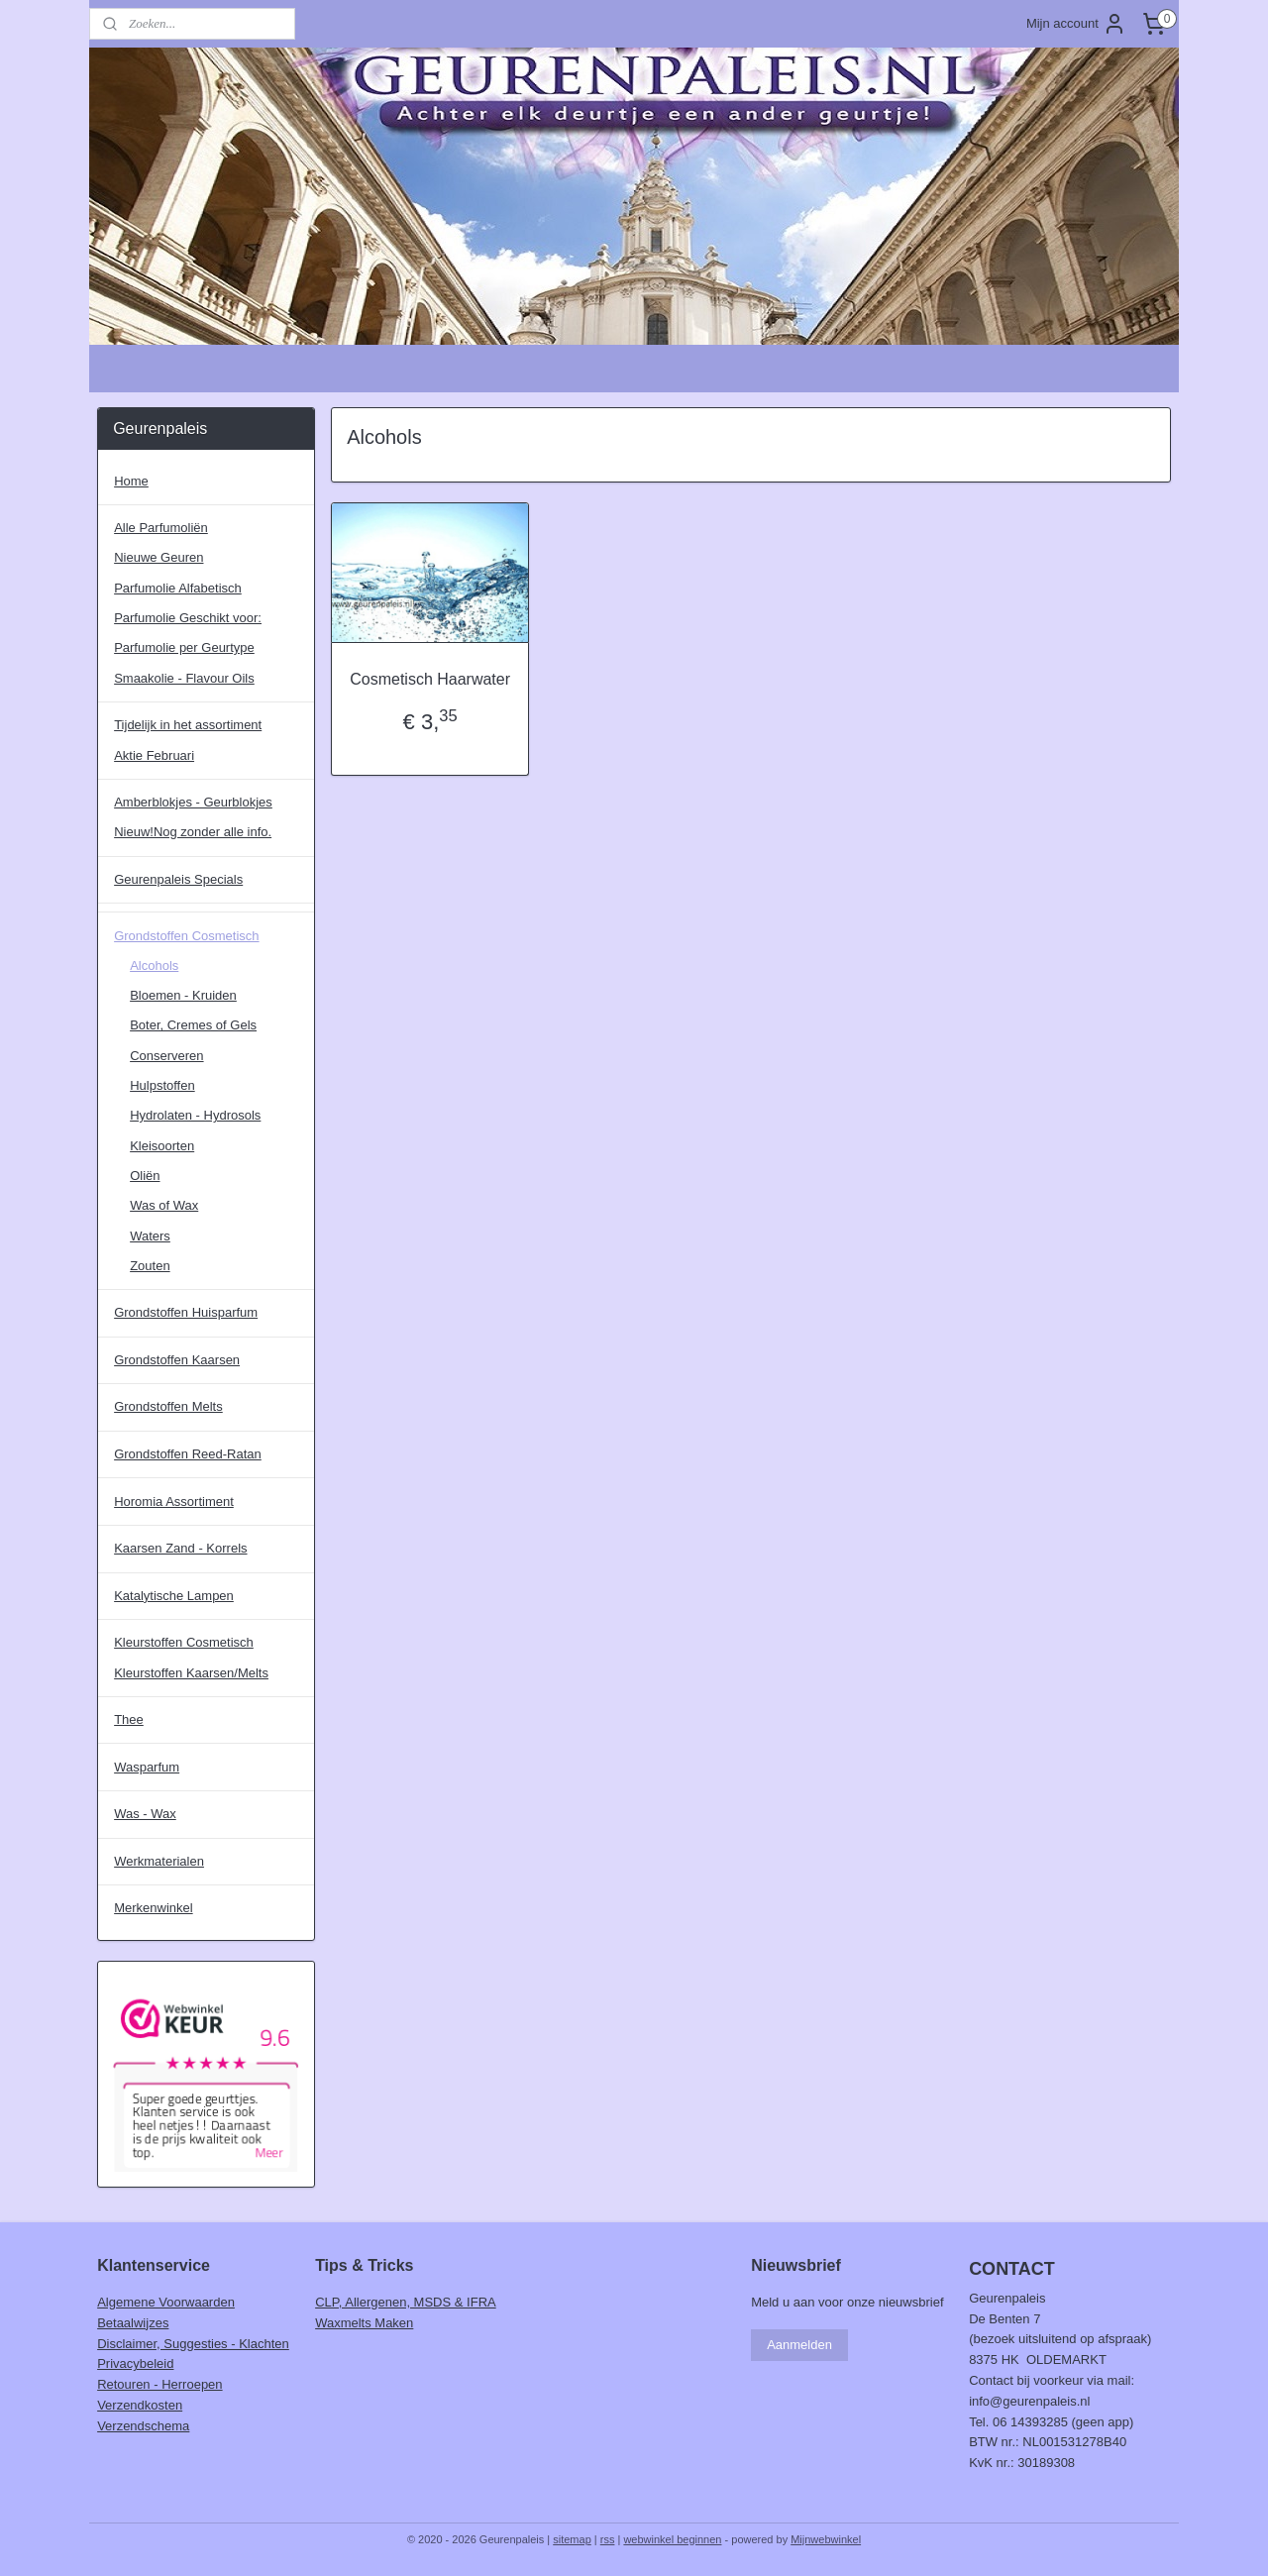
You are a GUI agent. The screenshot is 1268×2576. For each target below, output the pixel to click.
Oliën (144, 1175)
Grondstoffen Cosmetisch (186, 935)
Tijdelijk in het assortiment (188, 724)
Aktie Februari (154, 755)
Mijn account (1076, 24)
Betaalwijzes (132, 2322)
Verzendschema (143, 2425)
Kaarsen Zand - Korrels (180, 1548)
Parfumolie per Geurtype (184, 647)
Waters (150, 1236)
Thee (129, 1719)
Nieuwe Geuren (158, 557)
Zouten (149, 1265)
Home (131, 481)
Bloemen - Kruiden (183, 995)
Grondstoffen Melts (168, 1406)
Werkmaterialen (159, 1861)
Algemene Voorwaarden (166, 2302)
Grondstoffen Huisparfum (186, 1312)
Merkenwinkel (153, 1907)
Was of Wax (164, 1205)
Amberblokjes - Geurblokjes (193, 802)
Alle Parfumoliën (161, 527)
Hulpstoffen (162, 1085)
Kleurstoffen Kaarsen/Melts (191, 1672)
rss (607, 2539)
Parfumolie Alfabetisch (178, 588)
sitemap (572, 2539)
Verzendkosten (139, 2405)
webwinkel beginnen (672, 2539)
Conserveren (166, 1055)
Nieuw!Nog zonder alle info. (192, 831)
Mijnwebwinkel (826, 2539)
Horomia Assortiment (174, 1501)
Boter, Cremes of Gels (193, 1025)
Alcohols (154, 965)
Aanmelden (799, 2344)
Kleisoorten (162, 1145)
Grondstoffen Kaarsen (177, 1359)
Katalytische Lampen (174, 1595)
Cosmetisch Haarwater (430, 679)
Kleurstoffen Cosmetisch (184, 1642)
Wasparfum (146, 1767)
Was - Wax (145, 1813)
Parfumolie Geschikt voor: (188, 617)
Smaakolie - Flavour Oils (184, 678)
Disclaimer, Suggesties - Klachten (193, 2343)
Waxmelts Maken (364, 2322)
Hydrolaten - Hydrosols (195, 1115)
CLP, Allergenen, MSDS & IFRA (405, 2302)
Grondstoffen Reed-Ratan (188, 1454)
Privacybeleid (135, 2363)
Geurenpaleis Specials (178, 879)
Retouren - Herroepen (159, 2384)
